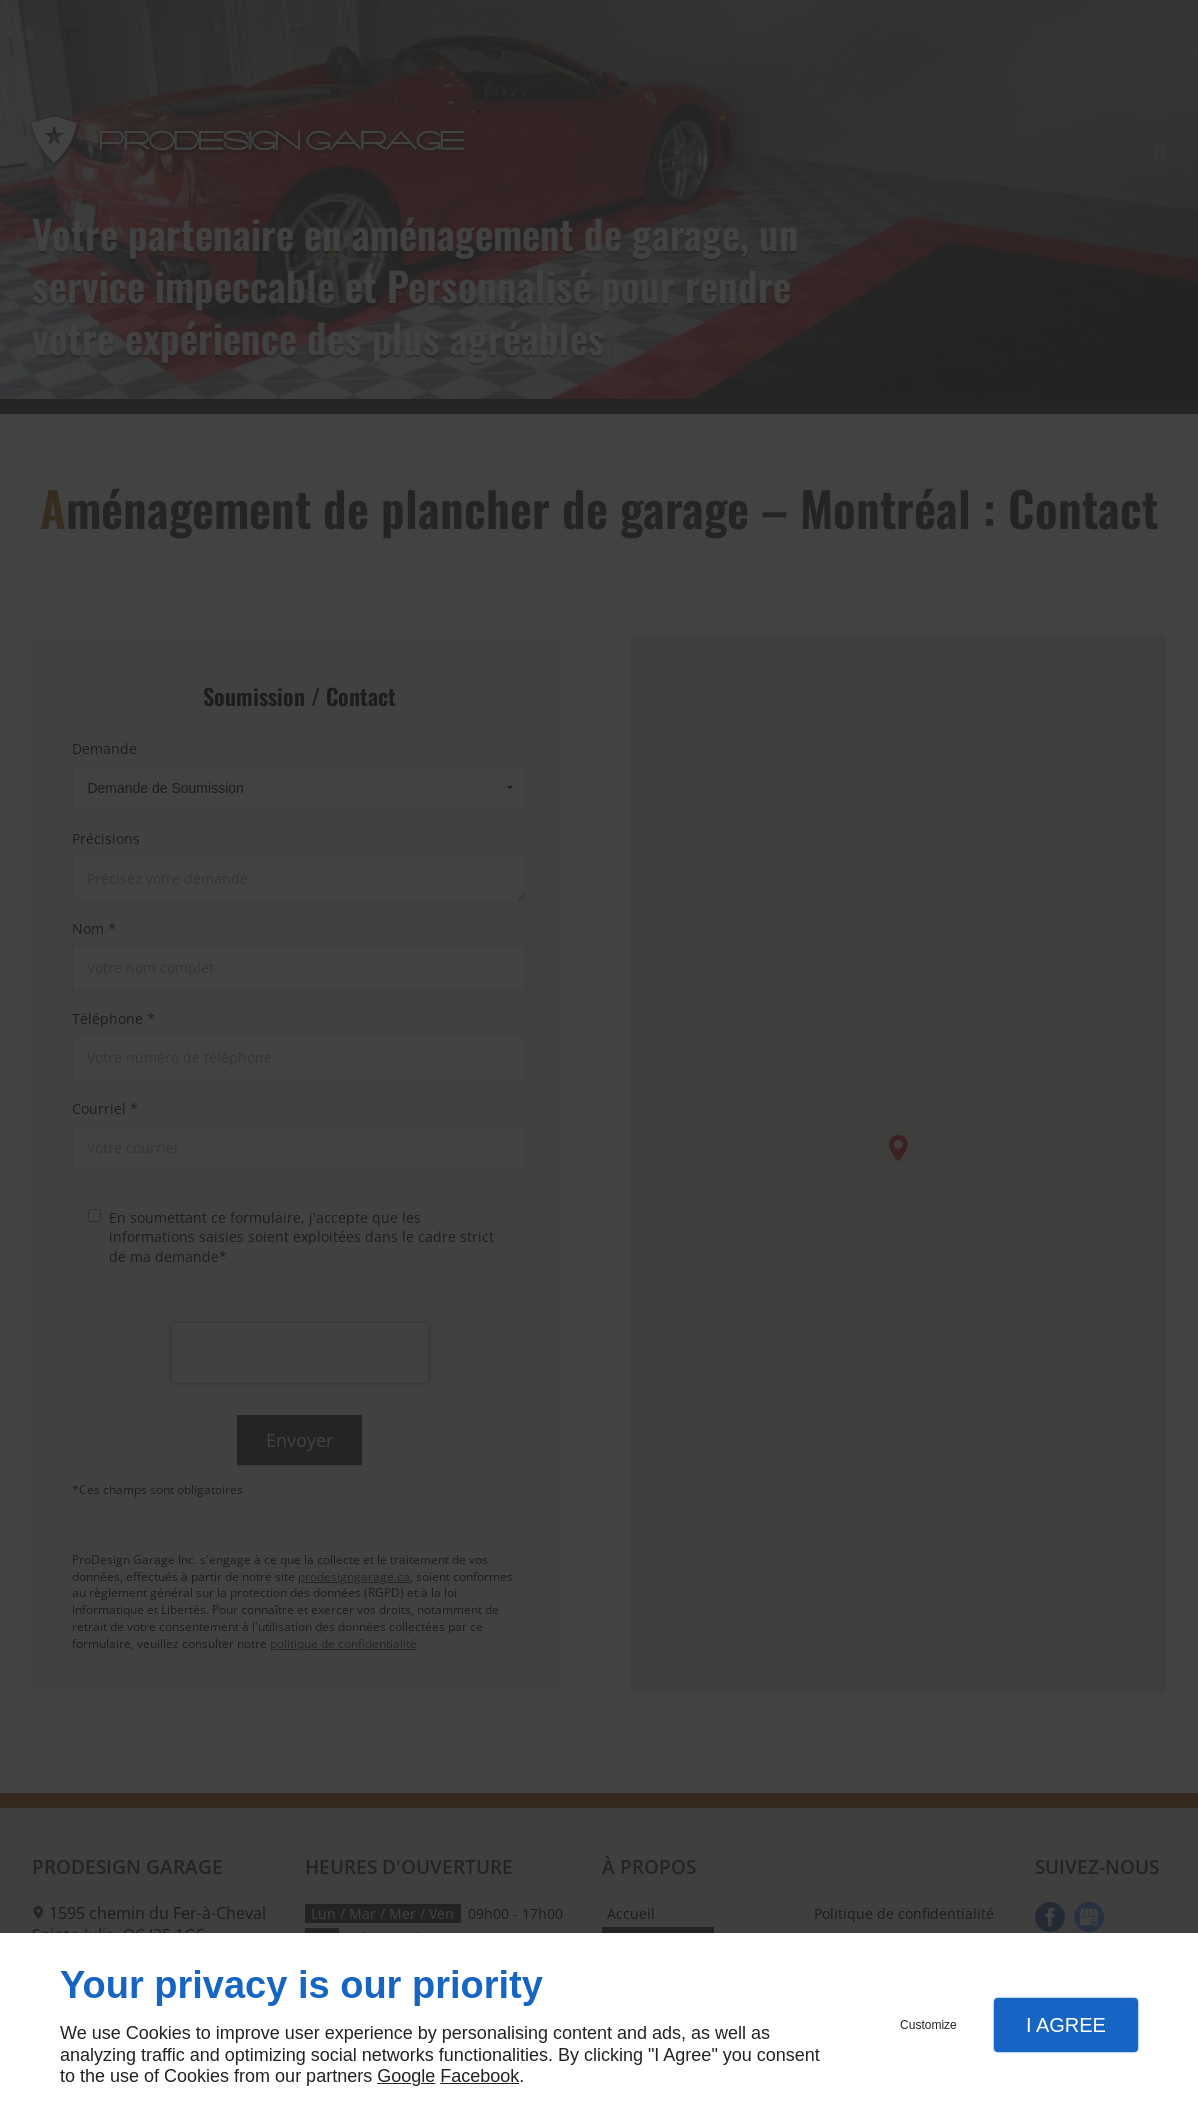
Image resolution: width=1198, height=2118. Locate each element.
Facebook (479, 2076)
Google (406, 2076)
